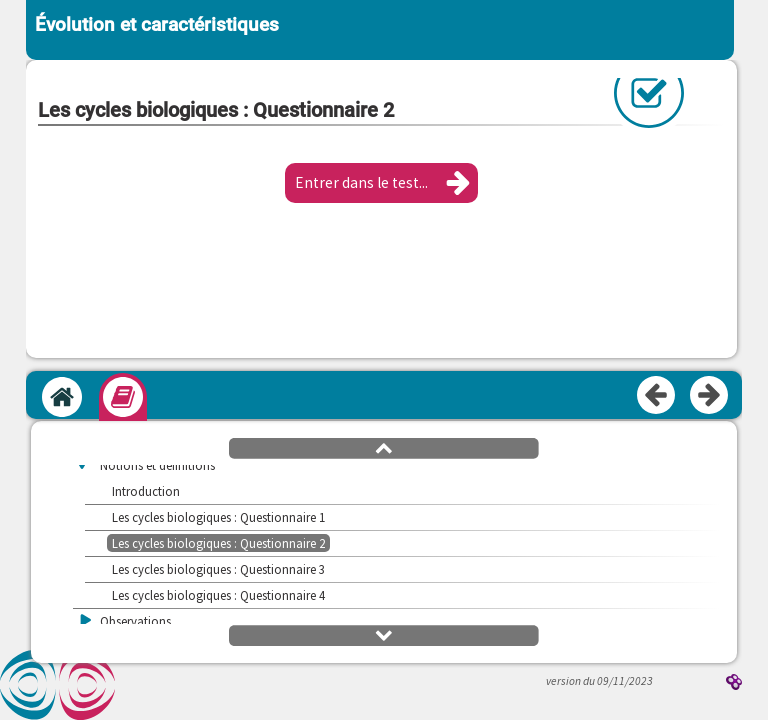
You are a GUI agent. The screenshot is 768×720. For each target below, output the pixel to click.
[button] (381, 183)
